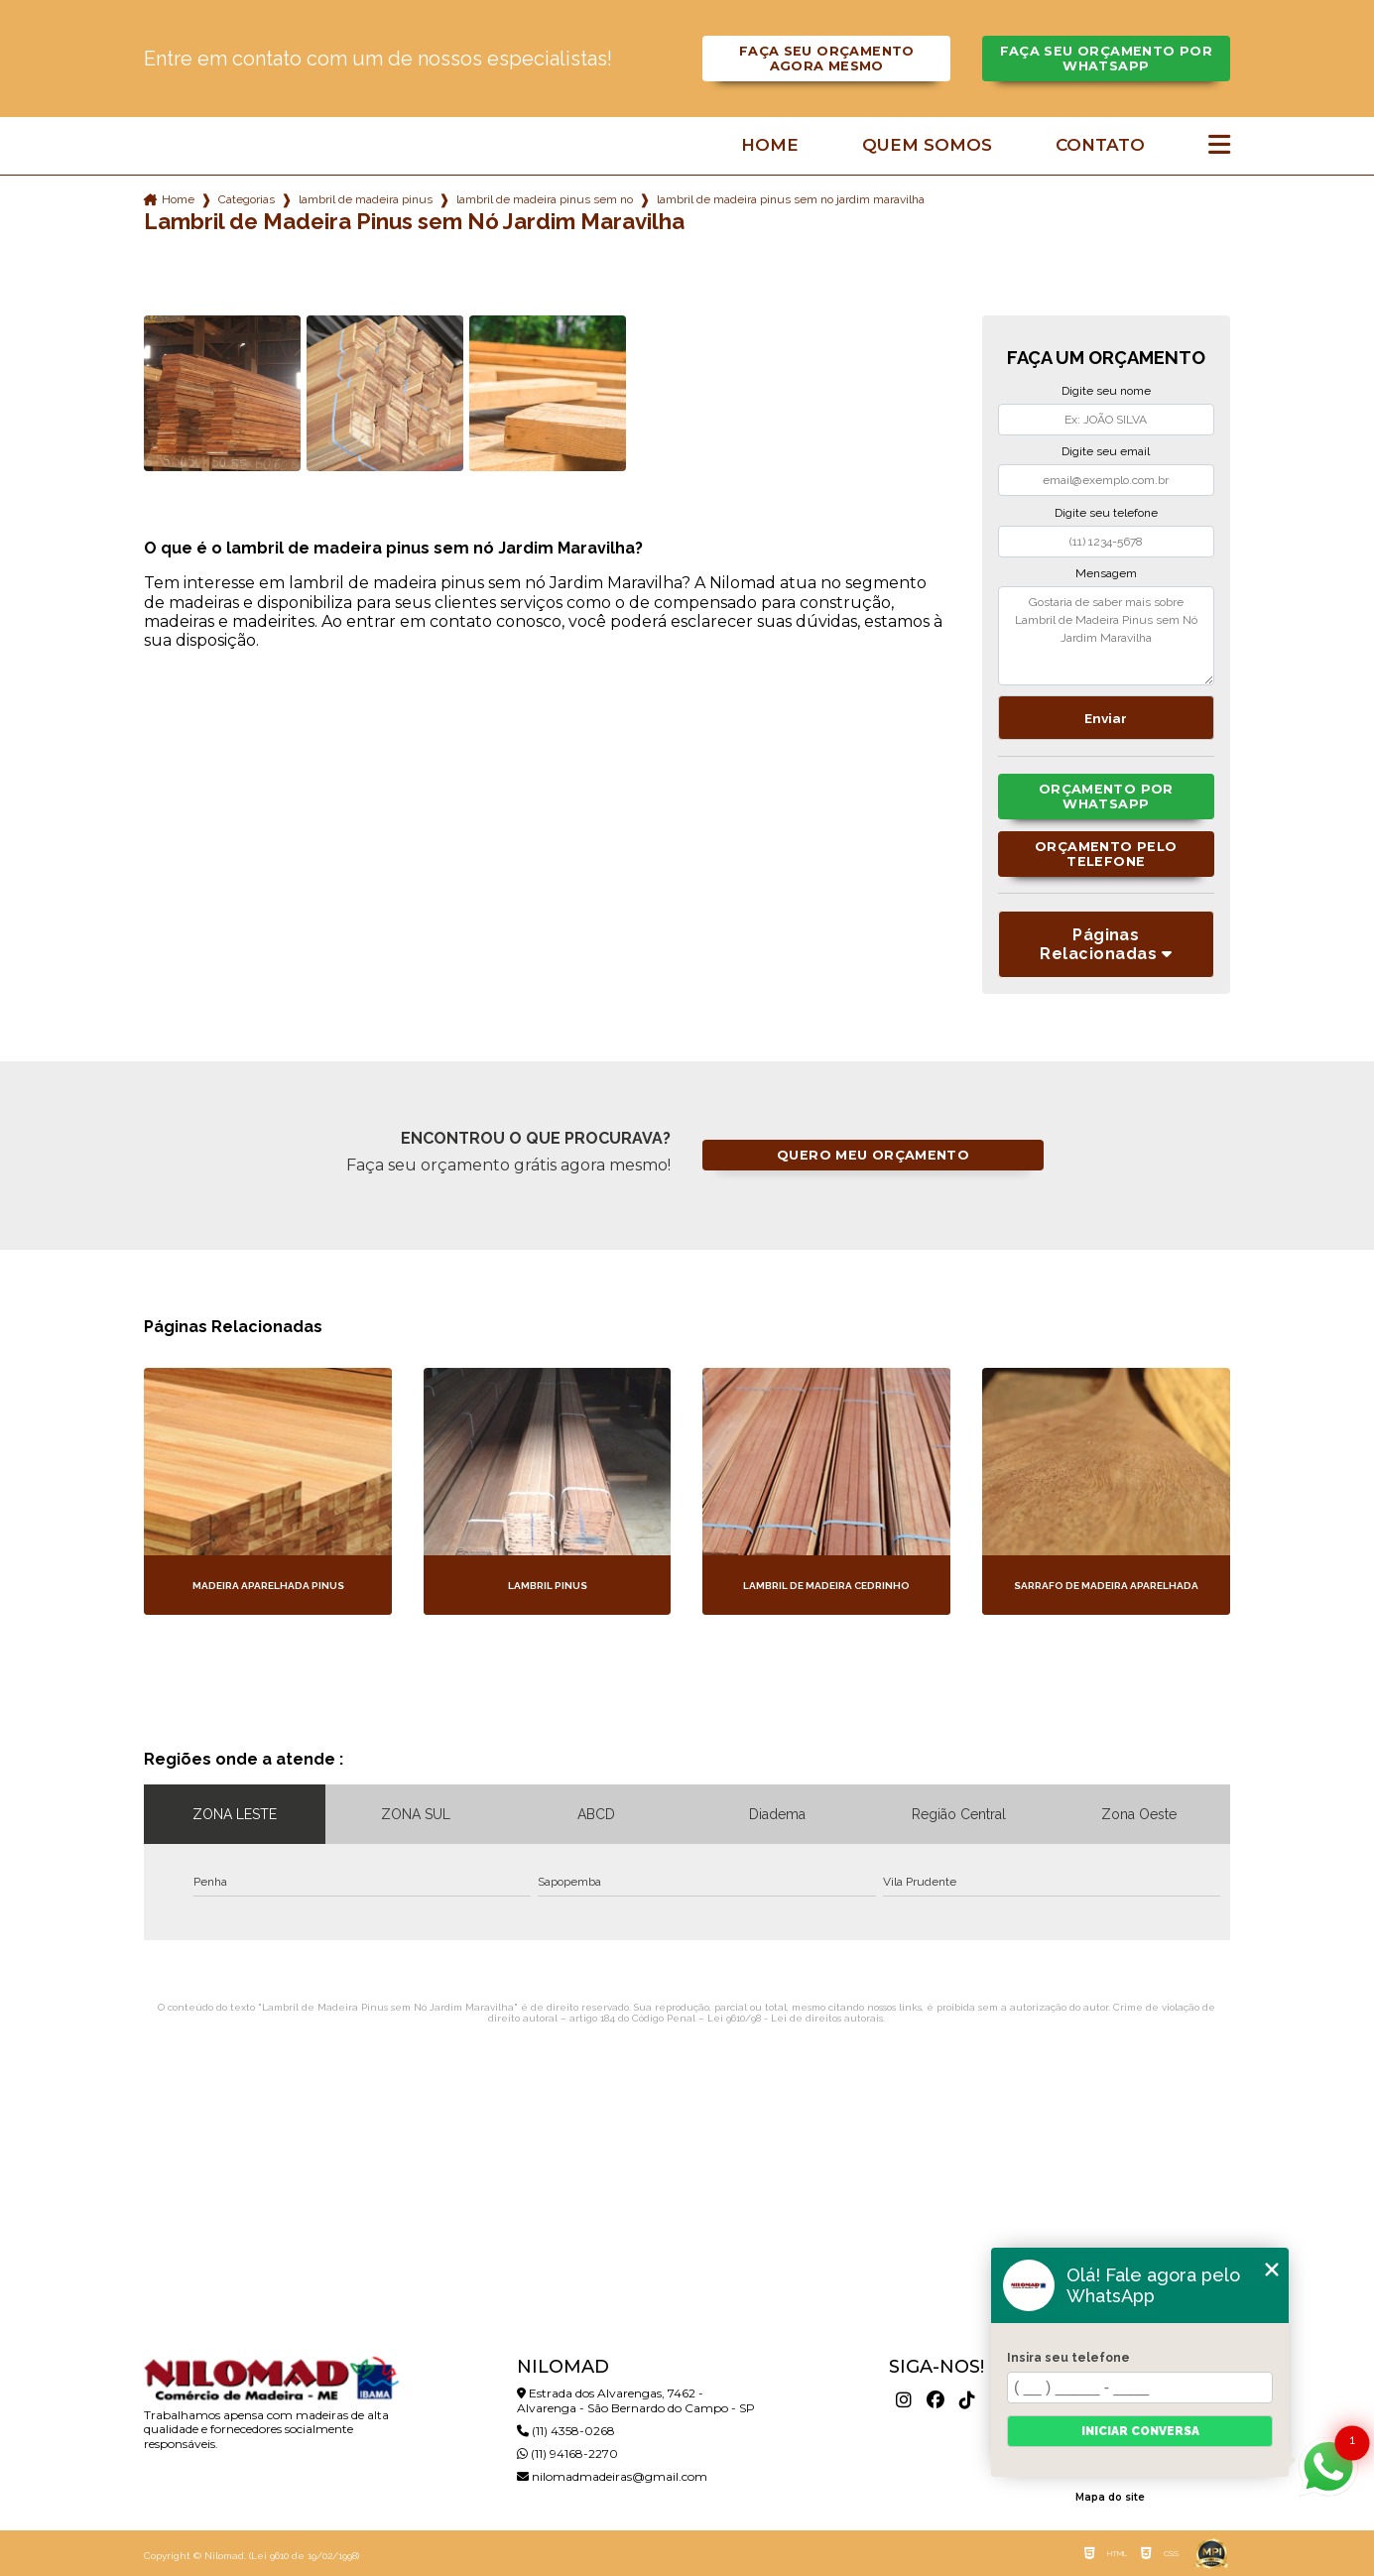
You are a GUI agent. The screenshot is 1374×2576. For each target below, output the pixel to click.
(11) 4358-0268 (566, 2430)
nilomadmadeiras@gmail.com (612, 2476)
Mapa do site (1110, 2497)
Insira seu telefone (1068, 2358)
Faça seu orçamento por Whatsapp (1106, 58)
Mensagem (1106, 573)
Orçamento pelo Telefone (1106, 854)
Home (770, 145)
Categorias (246, 199)
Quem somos (927, 145)
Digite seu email (1106, 451)
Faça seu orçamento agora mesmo (827, 58)
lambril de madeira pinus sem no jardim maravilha (791, 199)
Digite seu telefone (1106, 513)
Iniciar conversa (1140, 2431)
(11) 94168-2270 (567, 2453)
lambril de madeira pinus (366, 199)
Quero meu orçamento (873, 1155)
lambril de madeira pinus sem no (544, 199)
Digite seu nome (1106, 391)
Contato (1100, 145)
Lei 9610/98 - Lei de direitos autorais (795, 2018)
